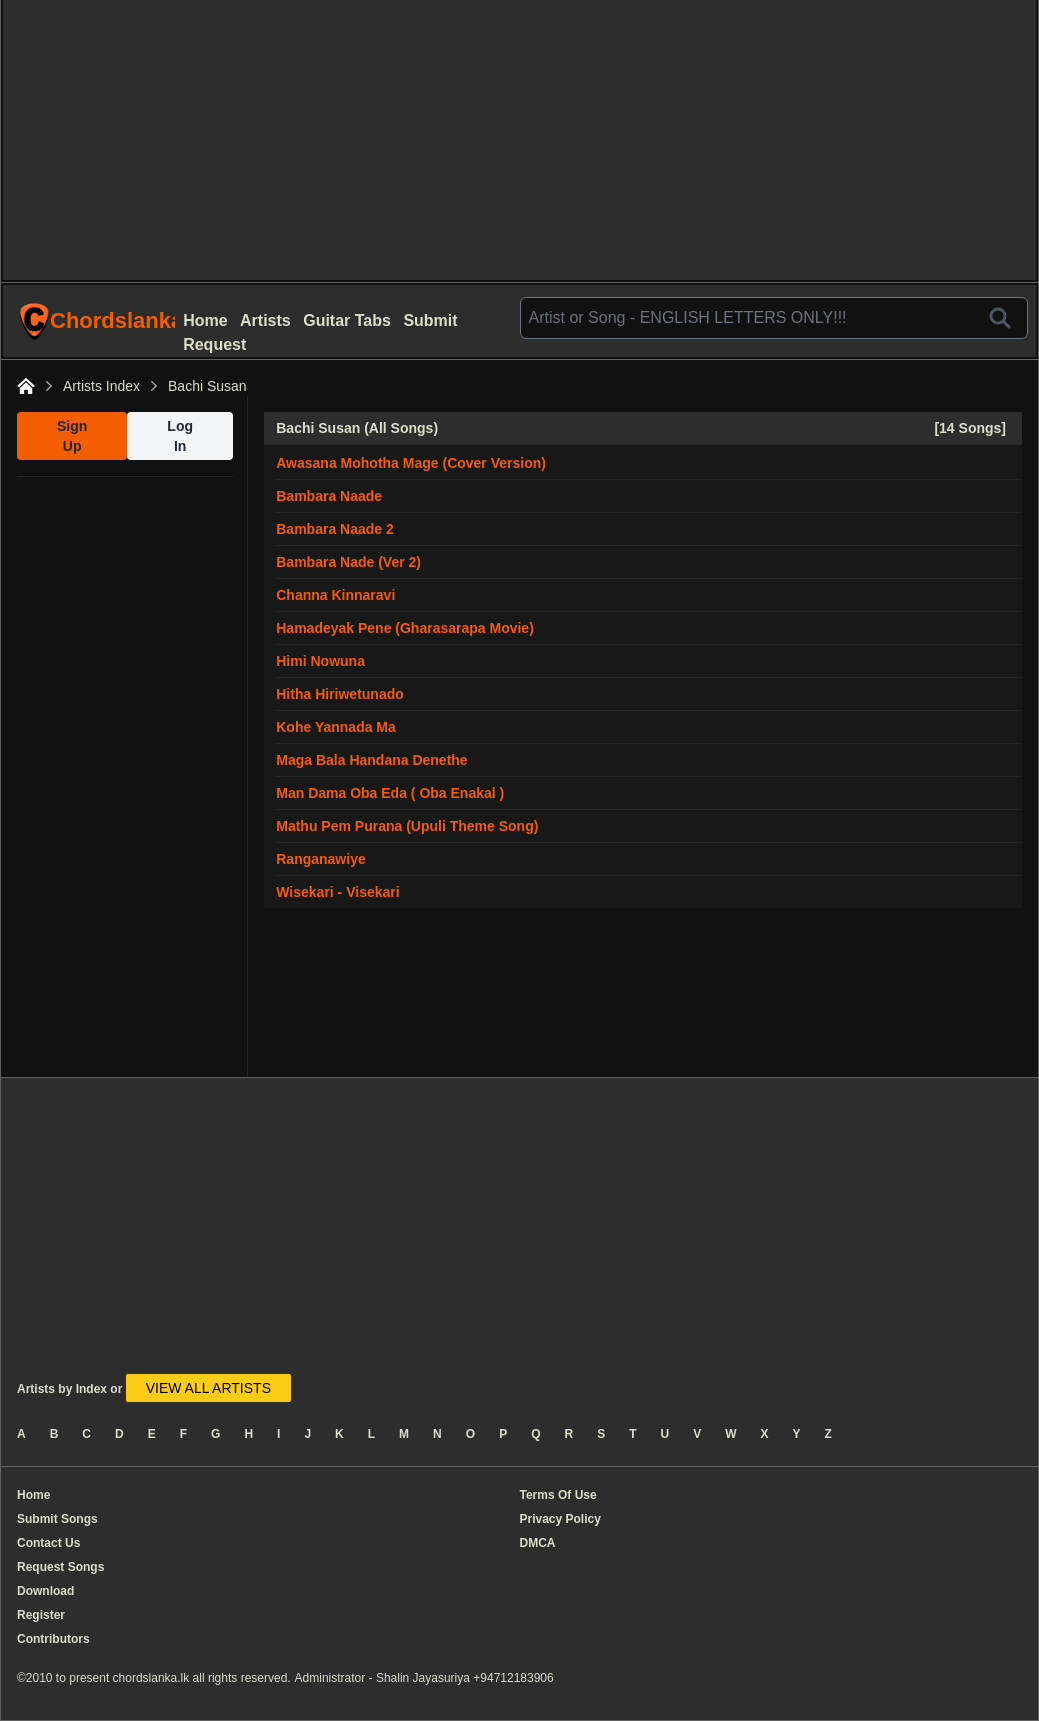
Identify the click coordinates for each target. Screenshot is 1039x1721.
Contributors (53, 1639)
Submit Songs (57, 1519)
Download (45, 1591)
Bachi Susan (207, 386)
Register (41, 1615)
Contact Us (48, 1543)
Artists (265, 320)
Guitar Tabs (347, 320)
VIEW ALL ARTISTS (208, 1388)
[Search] (1000, 318)
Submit (430, 320)
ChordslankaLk (98, 321)
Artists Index (101, 386)
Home (205, 320)
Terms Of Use (558, 1495)
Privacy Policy (560, 1519)
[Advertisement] (519, 140)
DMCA (538, 1543)
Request (214, 344)
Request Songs (60, 1567)
